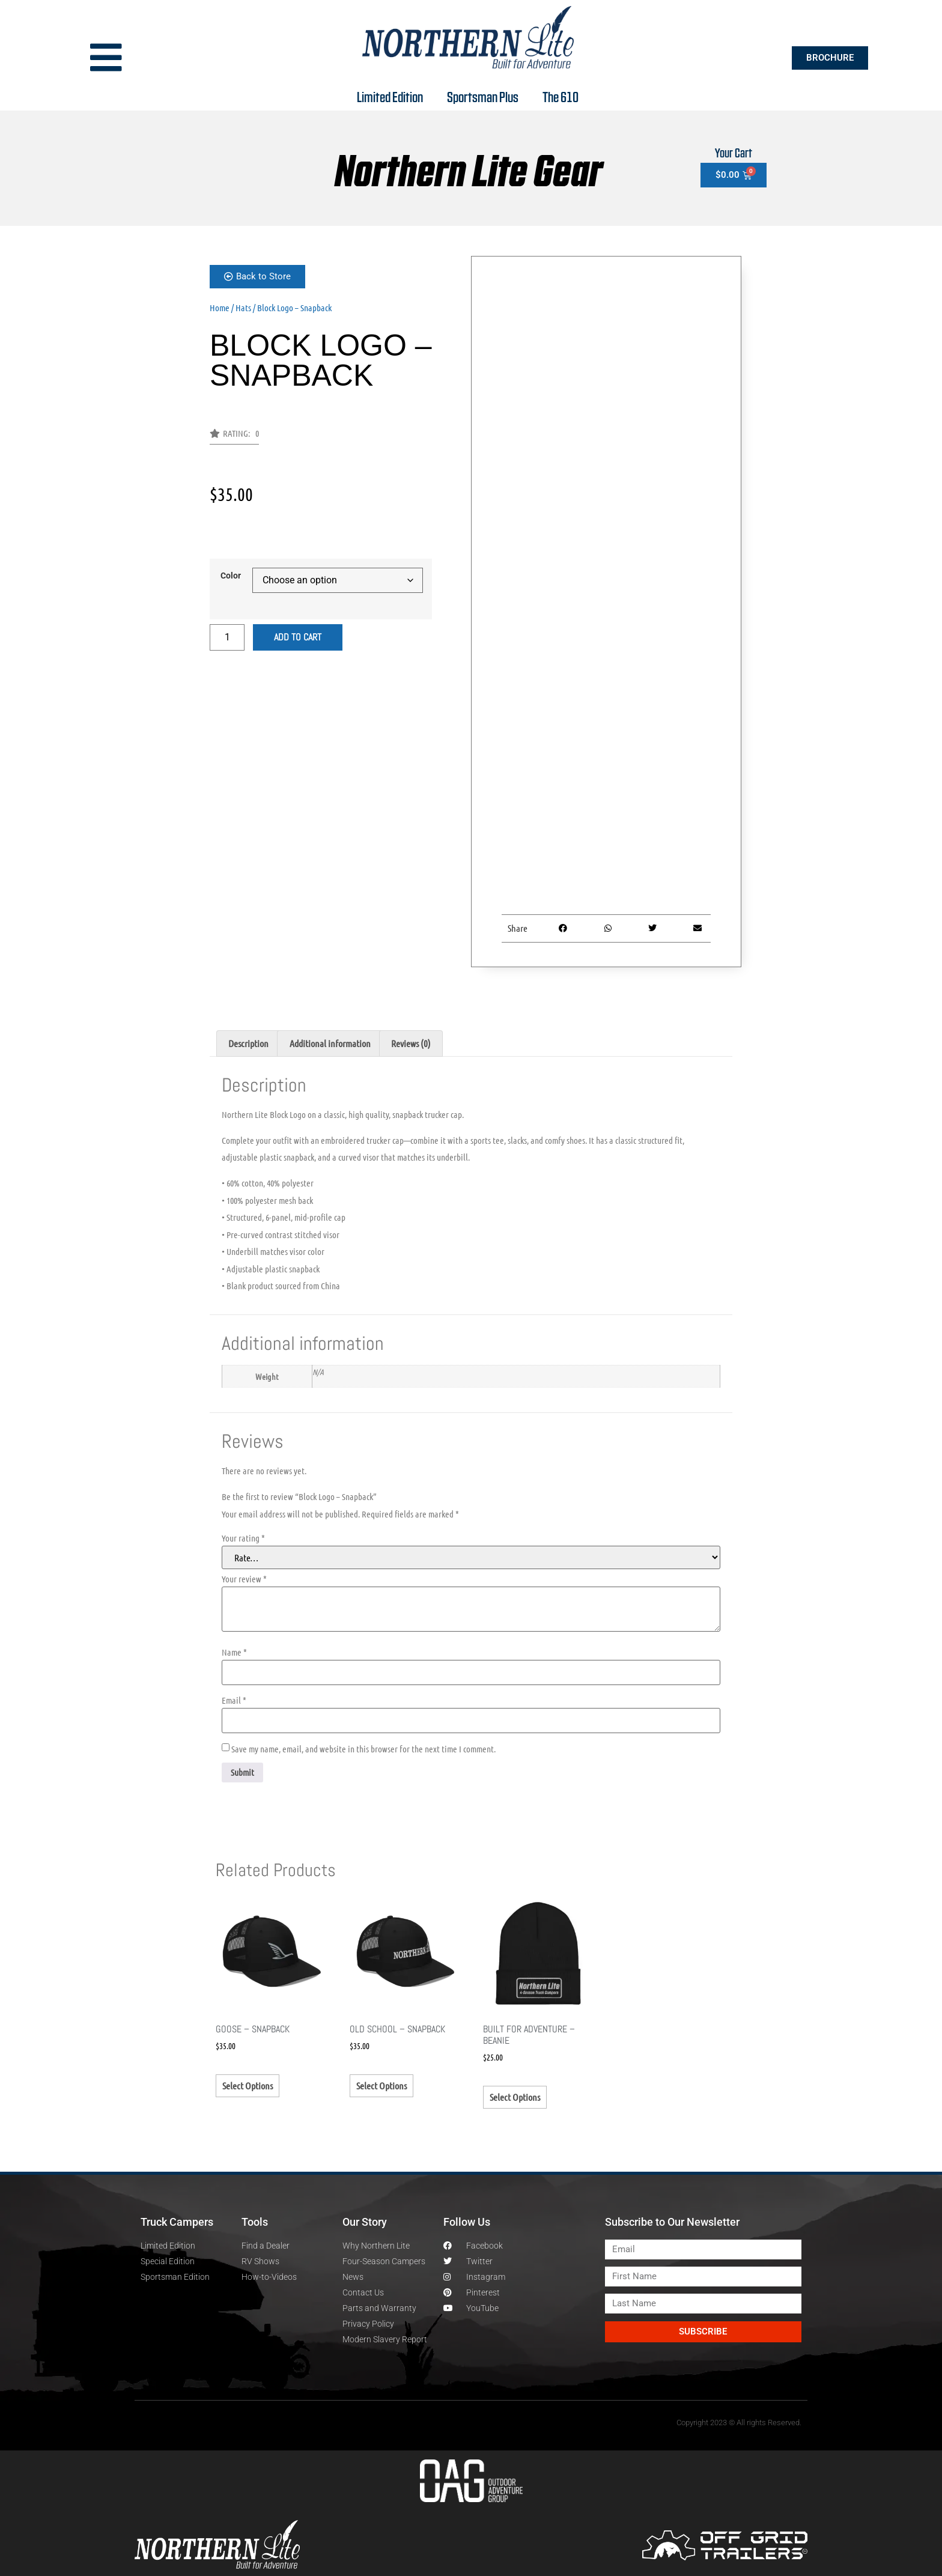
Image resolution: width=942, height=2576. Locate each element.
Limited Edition (390, 96)
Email (234, 1700)
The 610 (560, 96)
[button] (234, 437)
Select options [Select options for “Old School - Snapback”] (381, 2085)
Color (230, 576)
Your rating (243, 1538)
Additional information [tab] (330, 1043)
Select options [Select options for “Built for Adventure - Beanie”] (515, 2097)
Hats (243, 307)
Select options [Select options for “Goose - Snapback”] (247, 2085)
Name (234, 1652)
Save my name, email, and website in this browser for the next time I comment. (363, 1749)
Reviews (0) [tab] (411, 1043)
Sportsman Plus (482, 96)
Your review (244, 1579)
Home (219, 307)
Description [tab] (248, 1043)
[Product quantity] (227, 637)
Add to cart (297, 637)
